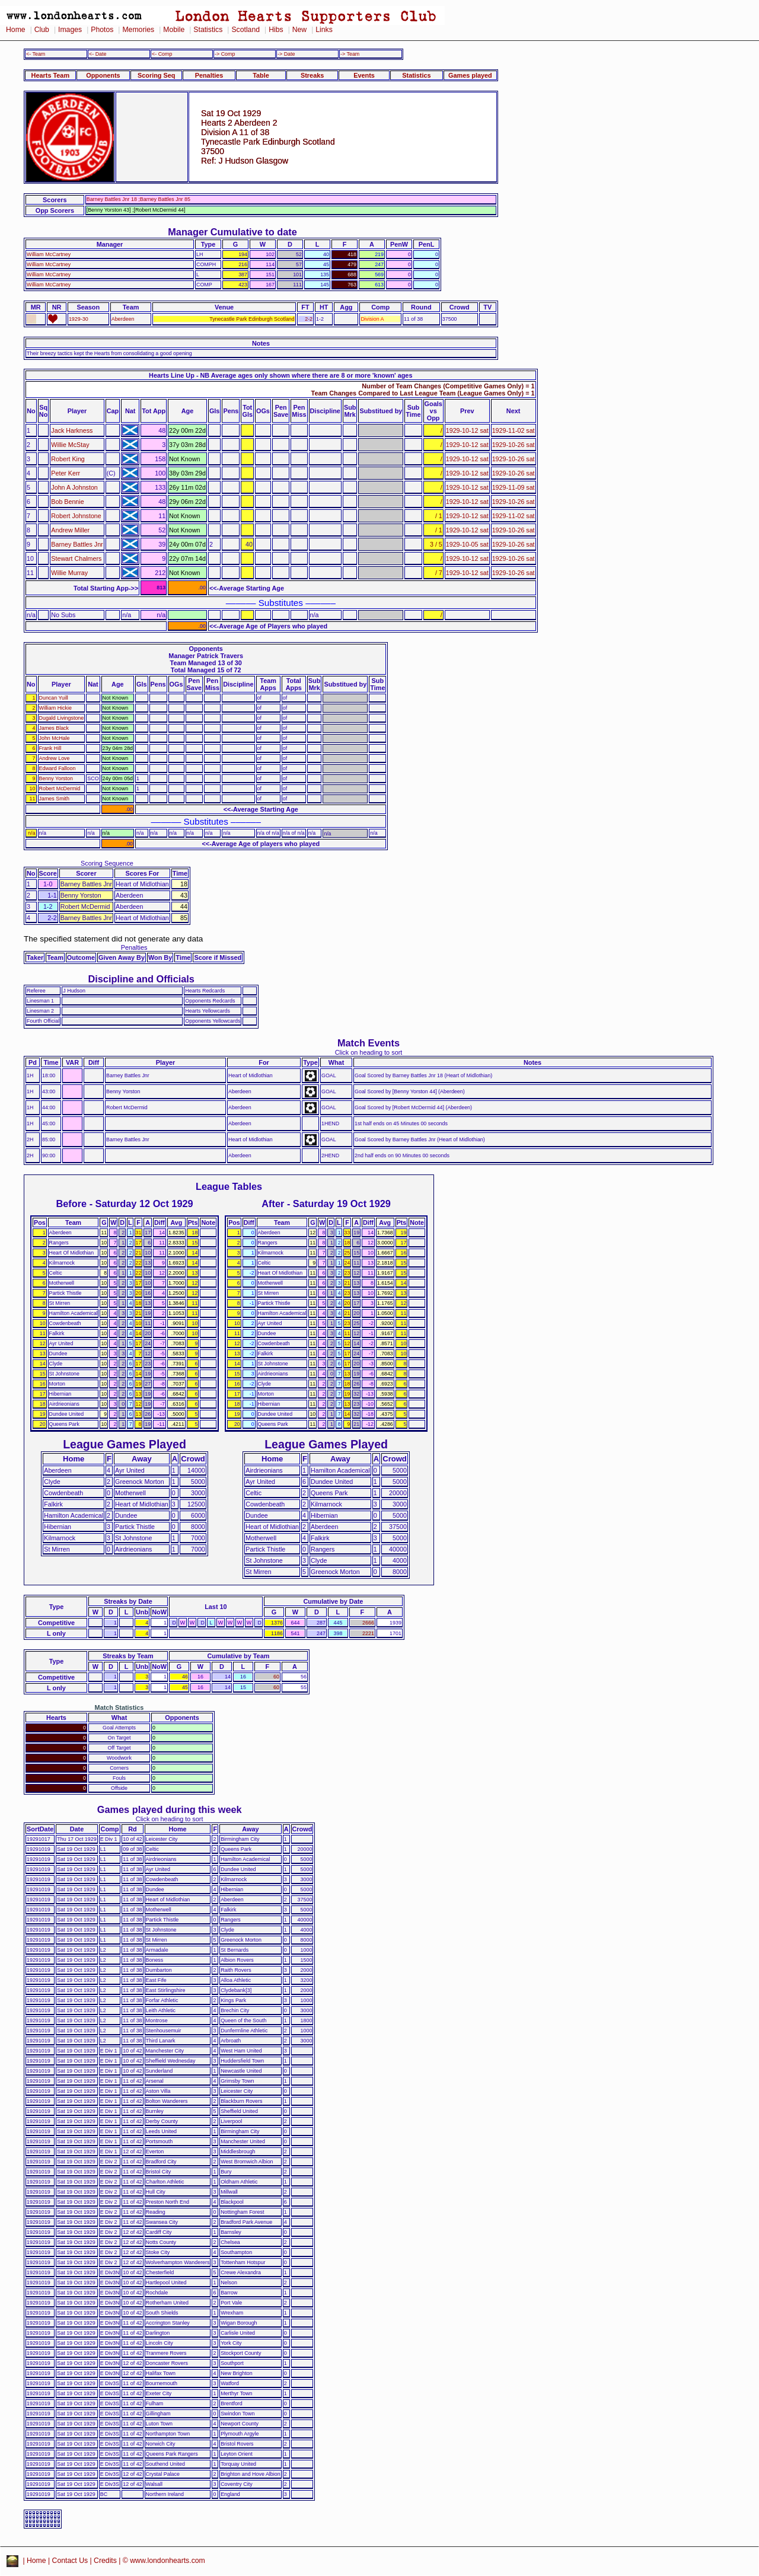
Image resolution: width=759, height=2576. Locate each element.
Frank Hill (50, 748)
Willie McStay (70, 444)
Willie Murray (69, 572)
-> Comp (225, 54)
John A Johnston (74, 487)
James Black (54, 728)
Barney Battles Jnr (77, 544)
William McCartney (49, 254)
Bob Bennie (67, 501)
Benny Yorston (56, 778)
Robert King (67, 458)
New (299, 29)
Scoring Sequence (107, 863)
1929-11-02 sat (513, 430)
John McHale (54, 738)
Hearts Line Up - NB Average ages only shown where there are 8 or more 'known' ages (280, 375)
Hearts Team (50, 75)
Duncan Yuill (53, 698)
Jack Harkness (72, 430)
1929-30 (78, 319)
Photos (102, 29)
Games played (470, 75)
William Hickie (55, 708)
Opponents (103, 75)
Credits (105, 2560)
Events (364, 75)
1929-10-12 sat (467, 430)
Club (41, 29)
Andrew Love (54, 758)
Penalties (209, 75)
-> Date (286, 54)
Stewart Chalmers (76, 558)
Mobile (173, 29)
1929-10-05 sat (467, 544)
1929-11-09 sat (513, 487)
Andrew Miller (70, 530)
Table (261, 75)
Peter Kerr (65, 473)
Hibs (276, 29)
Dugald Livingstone (61, 718)
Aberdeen (123, 319)
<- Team (35, 54)
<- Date (97, 54)
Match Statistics (119, 1707)
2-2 (308, 319)
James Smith (54, 799)
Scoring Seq (156, 75)
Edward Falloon (57, 768)
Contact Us (70, 2560)
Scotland (245, 29)
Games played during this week (169, 1809)
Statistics (207, 29)
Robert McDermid (60, 788)
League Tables (229, 1186)
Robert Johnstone (76, 515)
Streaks (312, 75)
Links (324, 29)
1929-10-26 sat (513, 444)
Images (70, 29)
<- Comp (162, 54)
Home (15, 29)
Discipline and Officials (141, 978)
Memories (138, 29)
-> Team (349, 54)
